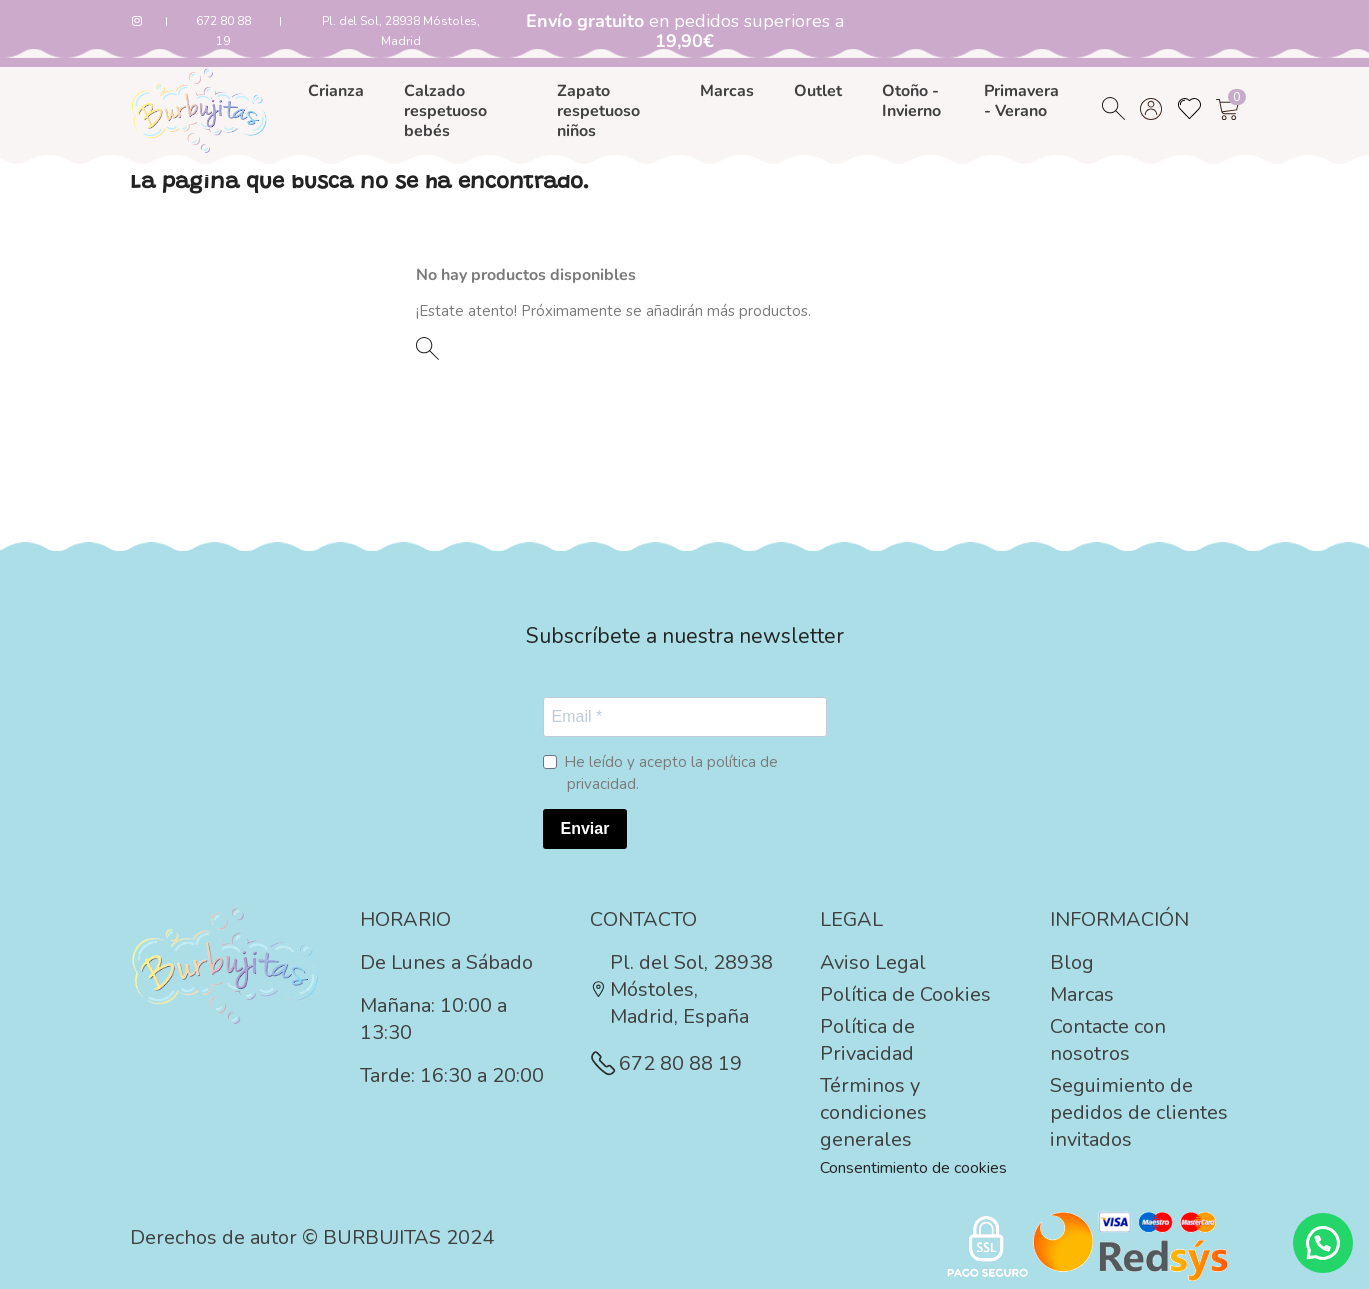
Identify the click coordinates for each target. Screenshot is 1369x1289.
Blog (1072, 962)
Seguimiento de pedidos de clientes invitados (1139, 1112)
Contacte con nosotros (1108, 1040)
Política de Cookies (905, 994)
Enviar (585, 828)
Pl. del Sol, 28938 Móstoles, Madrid (401, 32)
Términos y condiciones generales (873, 1112)
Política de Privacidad (867, 1040)
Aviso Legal (873, 962)
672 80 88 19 (223, 32)
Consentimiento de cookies (913, 1168)
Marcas (1082, 994)
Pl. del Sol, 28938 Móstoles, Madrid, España (681, 989)
